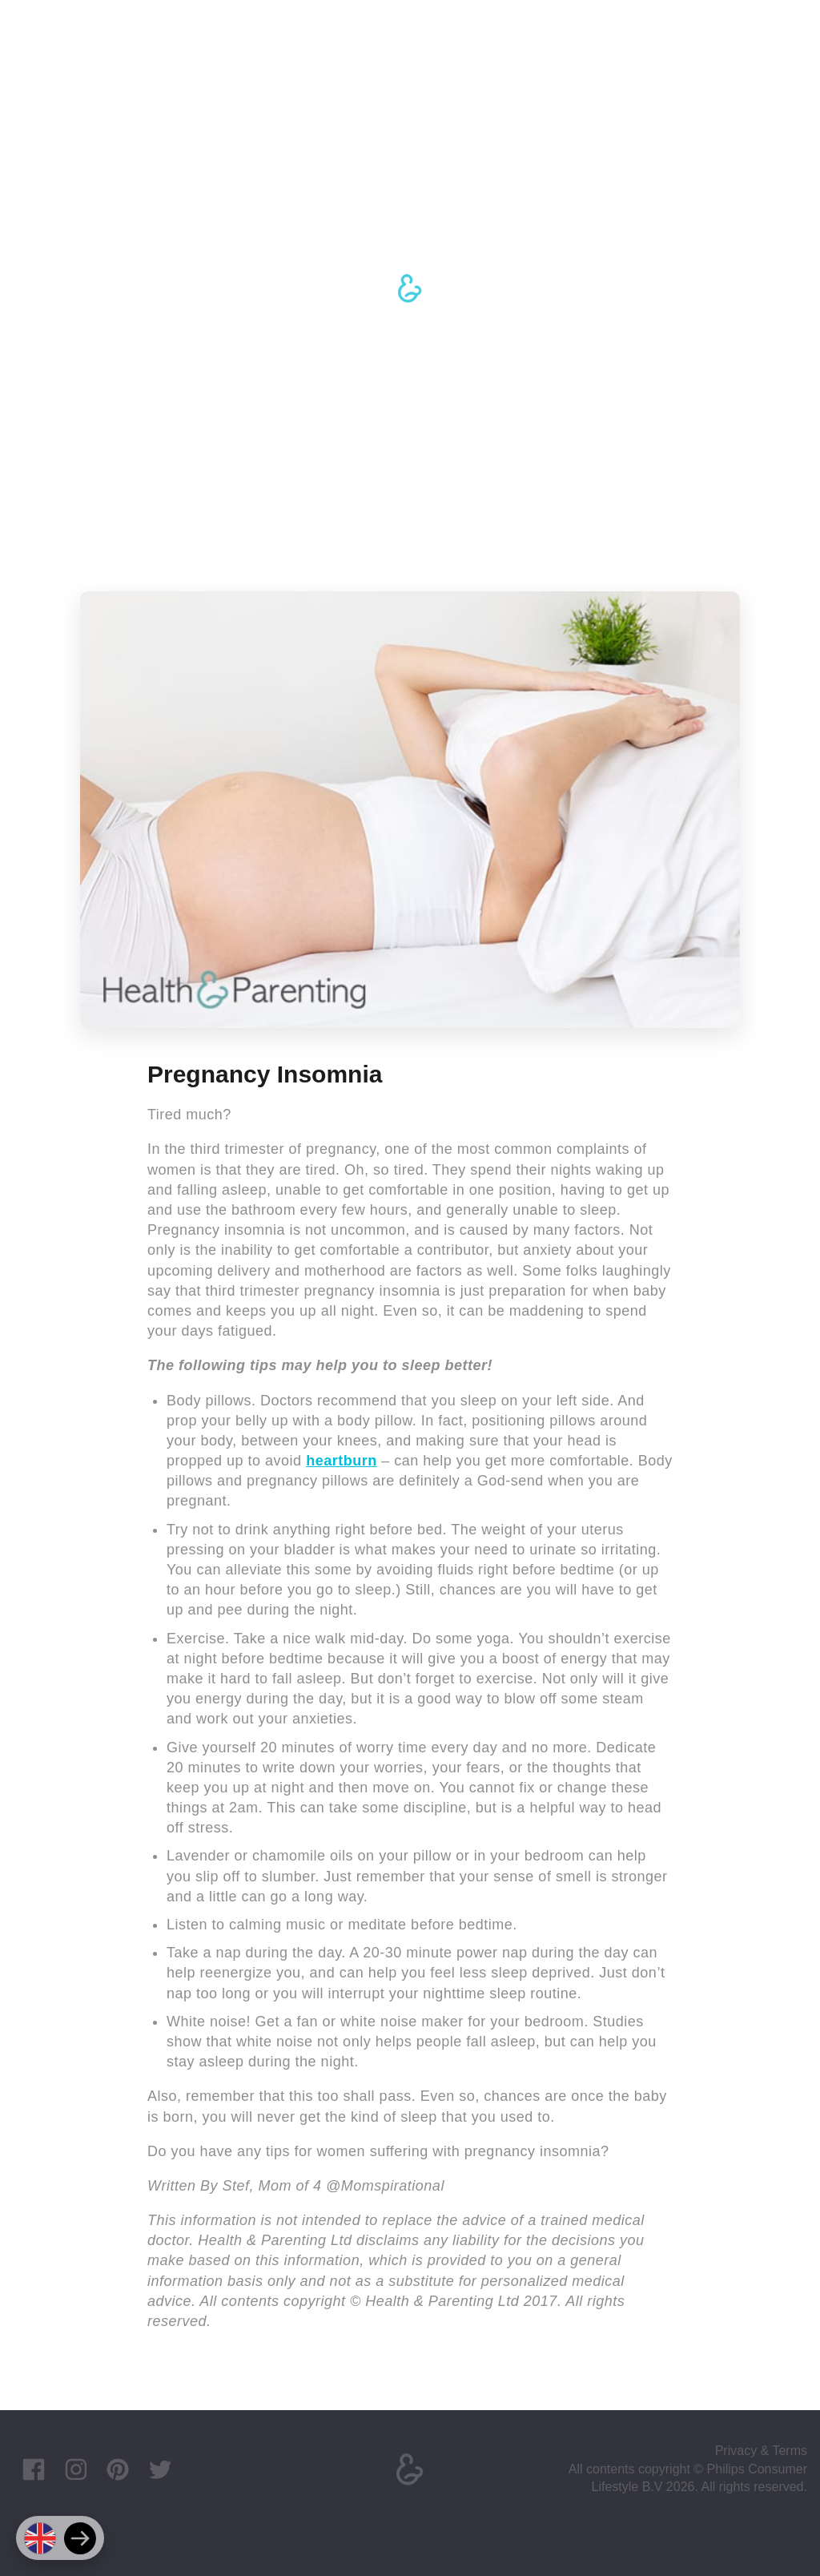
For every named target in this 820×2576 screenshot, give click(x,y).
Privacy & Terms (761, 2450)
